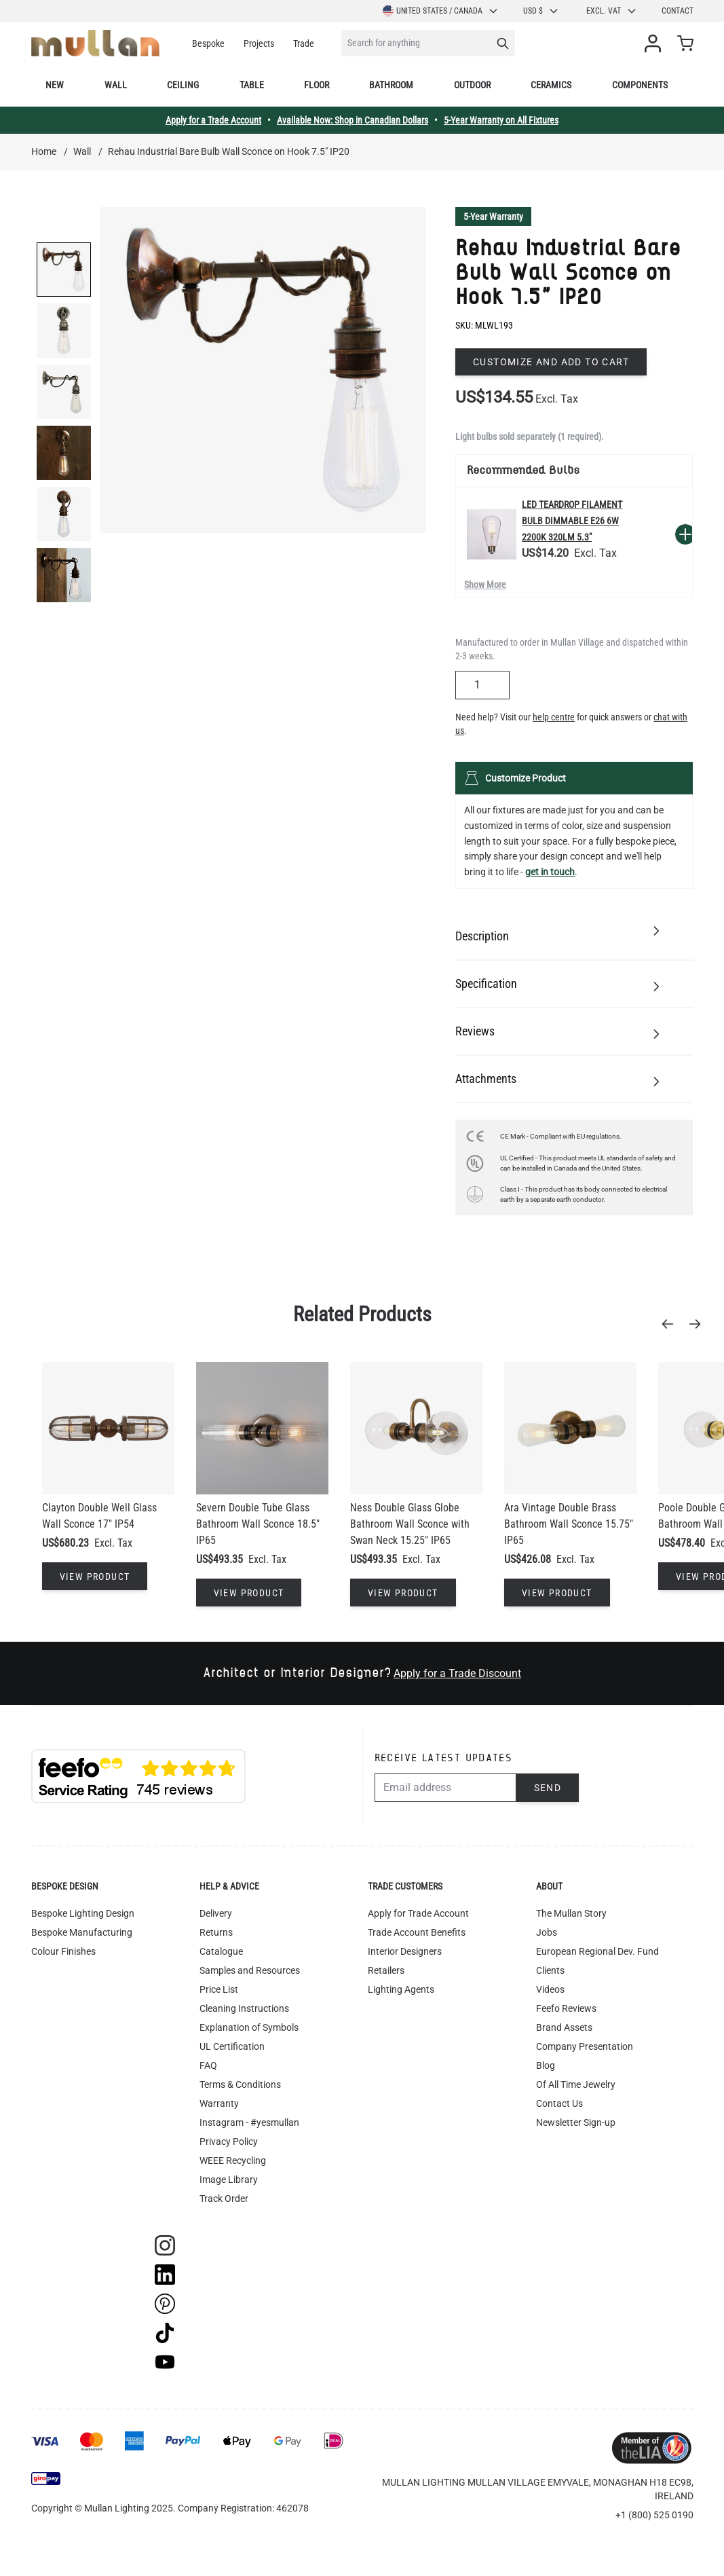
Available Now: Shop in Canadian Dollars (352, 120)
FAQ (208, 2065)
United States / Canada (441, 10)
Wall (115, 84)
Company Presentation (584, 2046)
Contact (677, 11)
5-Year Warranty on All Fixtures (501, 120)
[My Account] (655, 43)
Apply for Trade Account (418, 1913)
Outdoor (472, 84)
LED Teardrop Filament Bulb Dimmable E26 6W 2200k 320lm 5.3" (572, 520)
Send (548, 1787)
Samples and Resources (249, 1970)
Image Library (228, 2179)
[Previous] (672, 1324)
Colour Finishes (63, 1951)
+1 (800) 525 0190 (654, 2514)
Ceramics (551, 84)
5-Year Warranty (493, 216)
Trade (303, 43)
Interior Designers (405, 1951)
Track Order (223, 2198)
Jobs (546, 1932)
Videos (550, 1989)
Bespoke (208, 43)
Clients (550, 1970)
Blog (545, 2065)
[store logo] (95, 43)
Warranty (219, 2103)
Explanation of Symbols (249, 2027)
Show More (485, 584)
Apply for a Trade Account (213, 120)
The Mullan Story (571, 1913)
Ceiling (183, 84)
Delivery (215, 1913)
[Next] (699, 1324)
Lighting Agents (401, 1989)
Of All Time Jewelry (575, 2084)
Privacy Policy (228, 2141)
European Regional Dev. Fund (597, 1951)
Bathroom (391, 84)
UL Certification (232, 2046)
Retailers (386, 1970)
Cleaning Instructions (244, 2008)
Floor (316, 84)
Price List (218, 1989)
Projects (259, 43)
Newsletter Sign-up (575, 2122)
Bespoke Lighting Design (82, 1913)
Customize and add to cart (551, 361)
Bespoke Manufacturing (81, 1932)
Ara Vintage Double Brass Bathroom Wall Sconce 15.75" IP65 (568, 1524)
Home (43, 151)
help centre (554, 717)
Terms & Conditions (240, 2084)
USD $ (541, 10)
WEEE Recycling (232, 2160)
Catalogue (221, 1951)
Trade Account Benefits (416, 1932)
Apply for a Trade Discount (457, 1673)
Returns (216, 1932)
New (54, 84)
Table (252, 84)
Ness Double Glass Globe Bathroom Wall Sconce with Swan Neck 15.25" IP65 (410, 1524)
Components (640, 84)
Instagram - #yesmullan (249, 2122)
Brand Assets (564, 2027)
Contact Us (559, 2103)
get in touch (550, 871)
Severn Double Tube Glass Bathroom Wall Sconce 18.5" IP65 (258, 1524)
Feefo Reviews (566, 2008)
